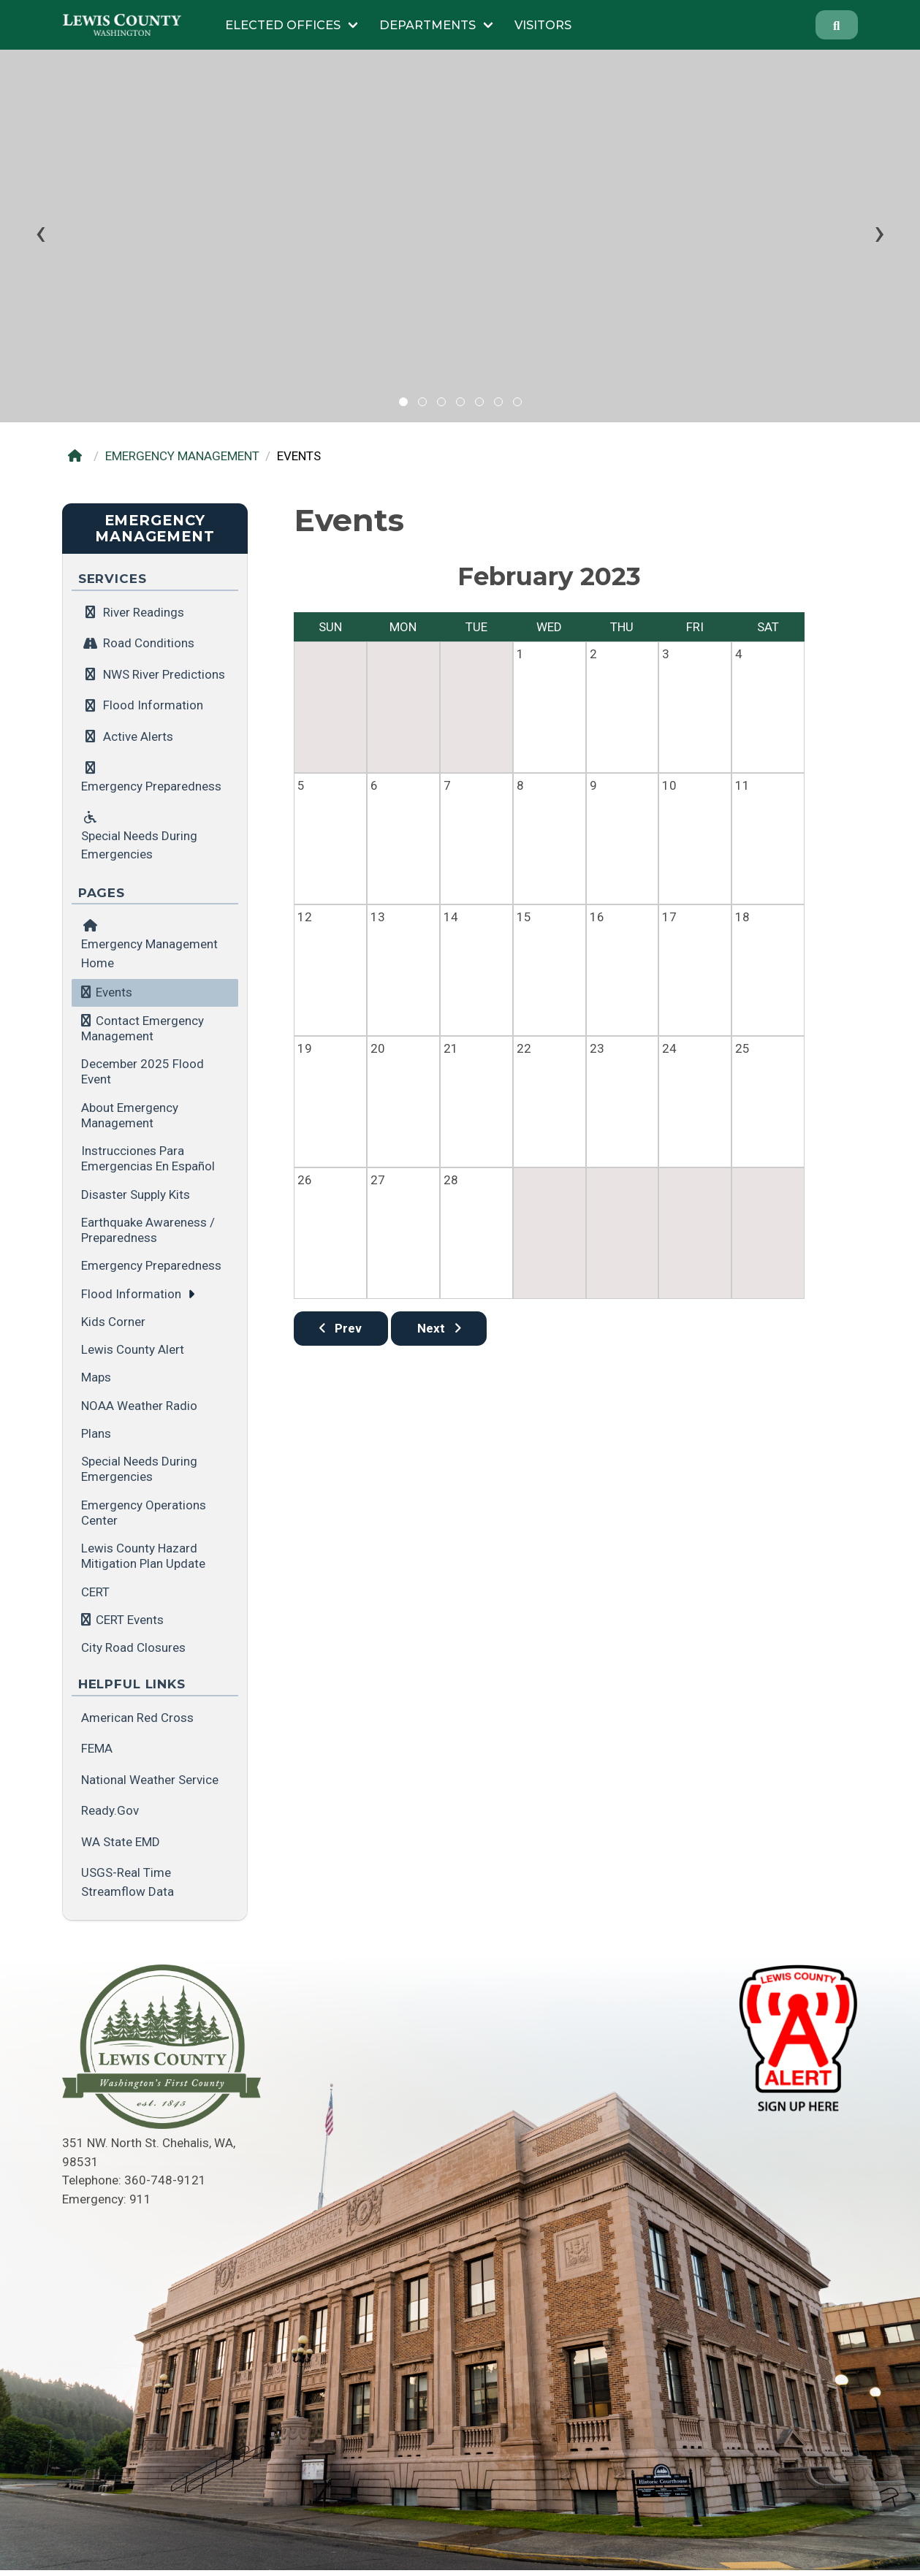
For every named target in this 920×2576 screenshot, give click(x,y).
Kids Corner (113, 1321)
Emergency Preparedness (151, 1265)
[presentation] (40, 232)
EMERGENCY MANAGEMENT (182, 456)
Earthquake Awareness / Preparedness (148, 1230)
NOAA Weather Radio (139, 1405)
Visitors (542, 25)
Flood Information (131, 1294)
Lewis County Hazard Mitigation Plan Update (143, 1556)
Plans (96, 1433)
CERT (95, 1592)
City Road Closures (133, 1647)
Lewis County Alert (132, 1349)
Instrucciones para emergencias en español (148, 1158)
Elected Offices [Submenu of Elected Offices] (283, 25)
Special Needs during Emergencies (139, 1469)
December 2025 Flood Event (142, 1071)
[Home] (78, 456)
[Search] (837, 24)
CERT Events (130, 1619)
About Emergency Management (129, 1115)
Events (114, 992)
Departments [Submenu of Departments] (427, 25)
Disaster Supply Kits (135, 1194)
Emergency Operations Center (143, 1513)
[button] (403, 402)
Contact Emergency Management (142, 1028)
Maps (96, 1377)
